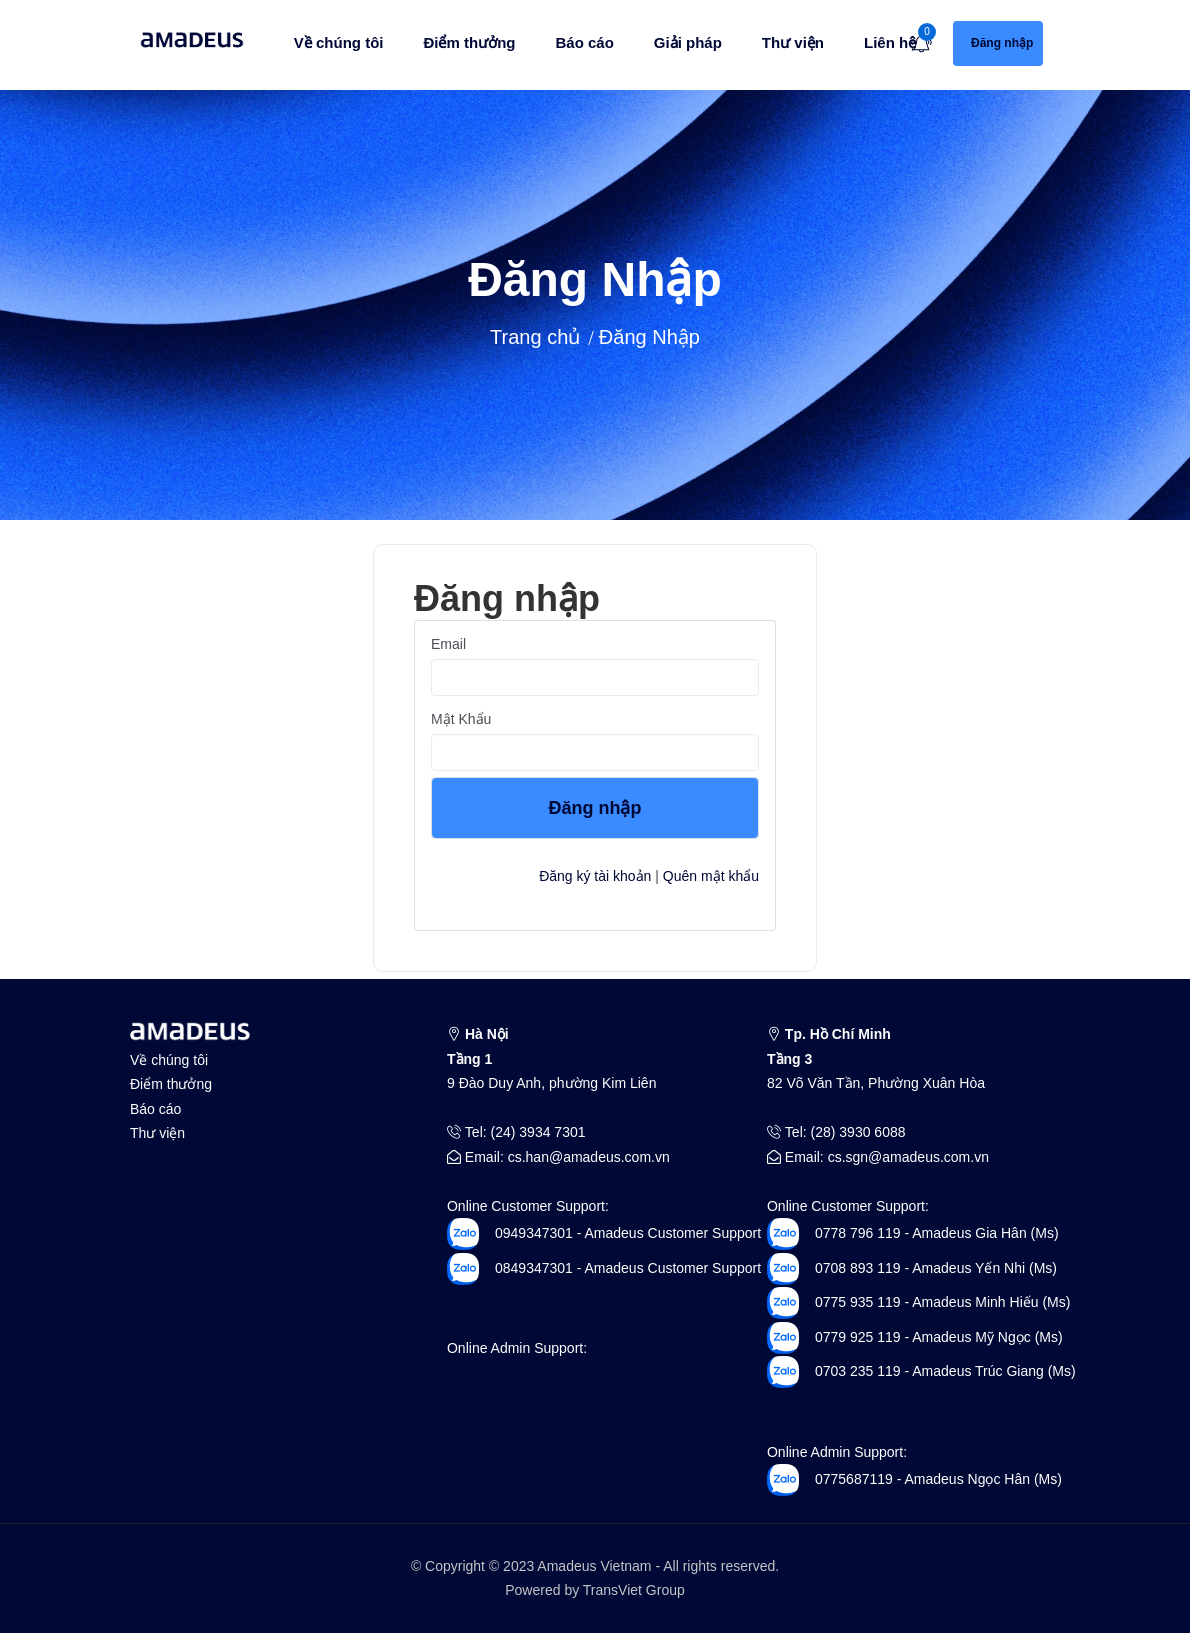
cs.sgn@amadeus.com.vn (908, 1157)
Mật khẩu (461, 719)
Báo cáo (584, 42)
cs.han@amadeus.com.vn (589, 1157)
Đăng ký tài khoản (595, 876)
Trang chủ (535, 337)
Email (448, 644)
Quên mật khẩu (711, 876)
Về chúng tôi (339, 42)
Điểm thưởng (469, 42)
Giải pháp (688, 42)
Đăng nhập (595, 808)
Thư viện (793, 42)
